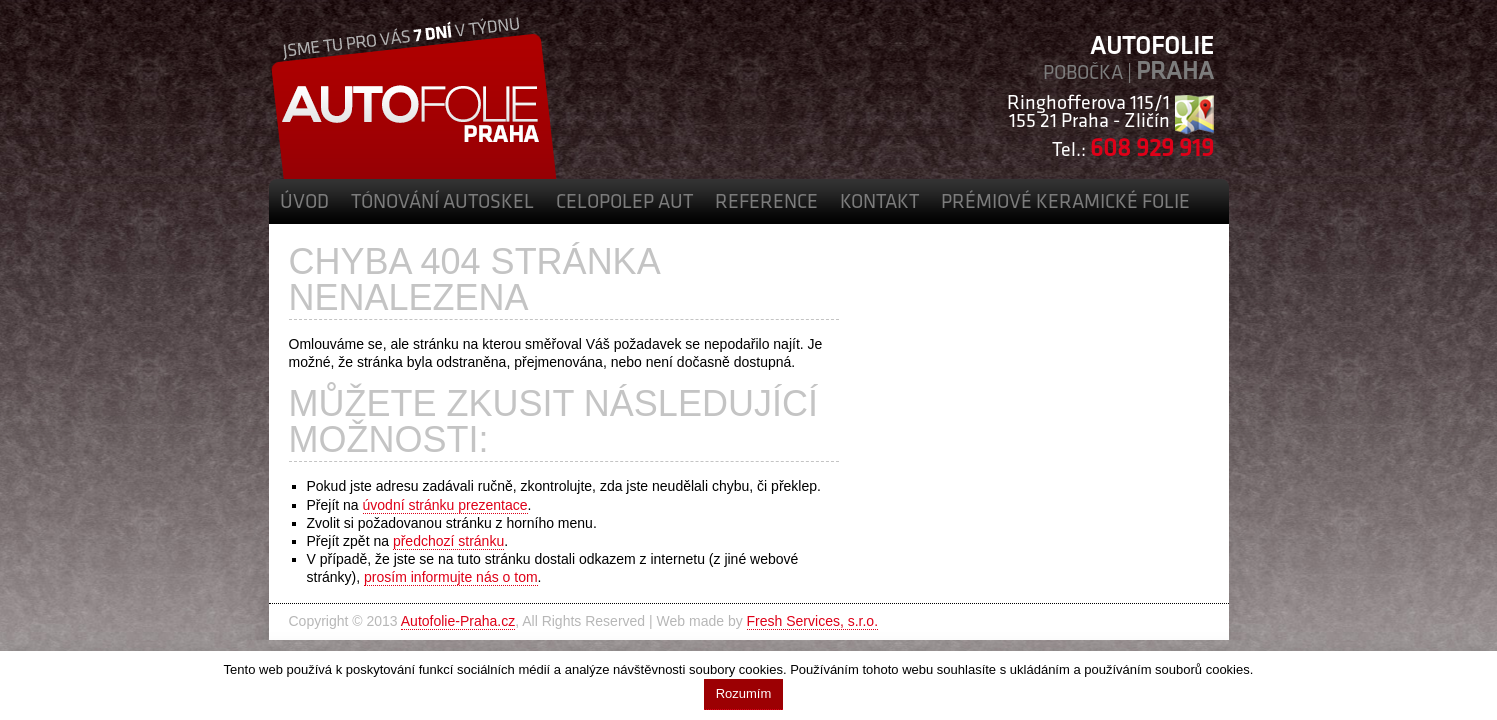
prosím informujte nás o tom (451, 577)
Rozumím (744, 693)
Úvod (304, 203)
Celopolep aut (624, 203)
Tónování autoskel (442, 203)
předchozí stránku (448, 541)
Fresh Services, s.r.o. (812, 621)
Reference (766, 203)
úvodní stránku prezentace (445, 505)
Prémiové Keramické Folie (1065, 203)
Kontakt (879, 203)
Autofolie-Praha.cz (458, 621)
